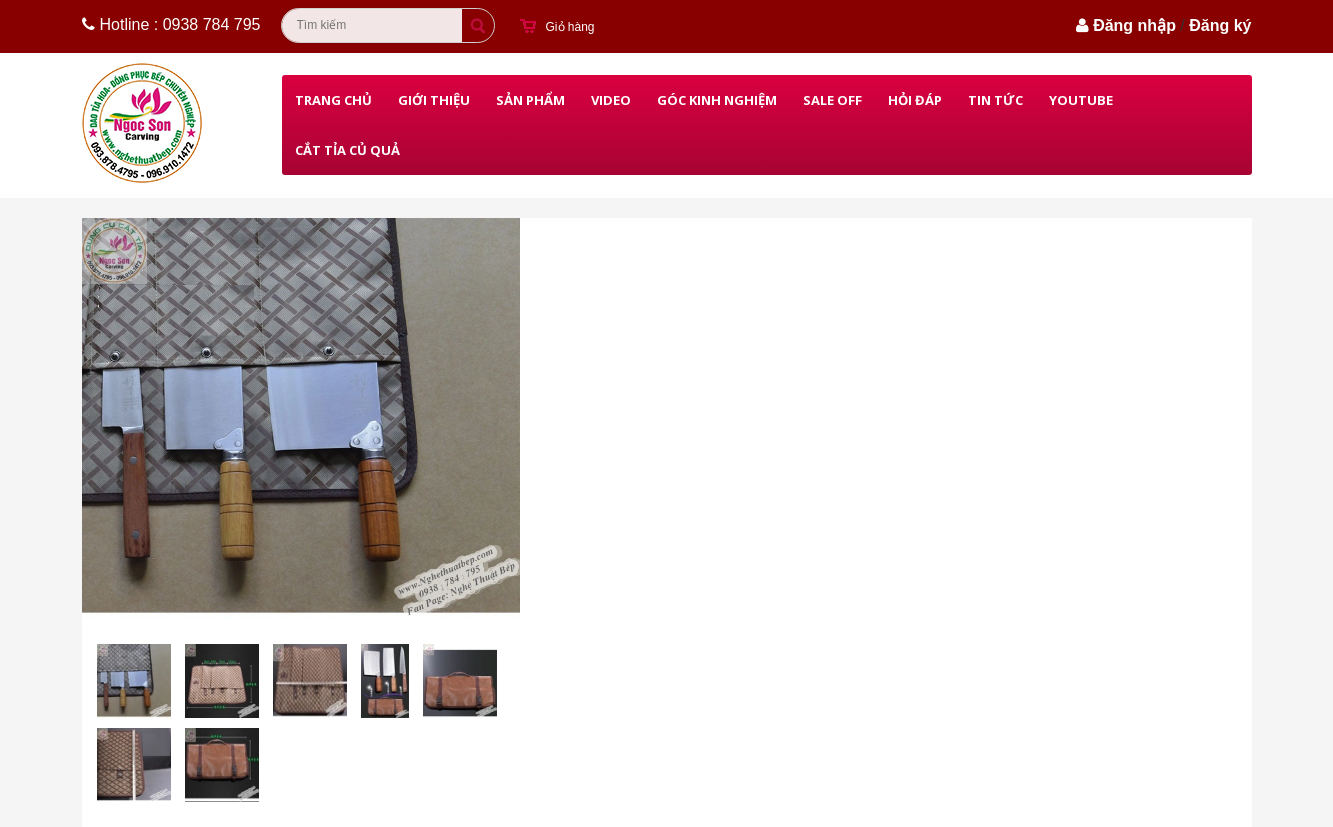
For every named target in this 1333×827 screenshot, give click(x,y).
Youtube (1081, 100)
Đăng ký (1220, 25)
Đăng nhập (1134, 25)
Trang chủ (333, 100)
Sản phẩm (530, 100)
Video (611, 100)
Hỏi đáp (915, 100)
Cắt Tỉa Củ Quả (347, 150)
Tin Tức (995, 100)
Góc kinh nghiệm (717, 100)
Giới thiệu (434, 100)
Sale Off (832, 100)
